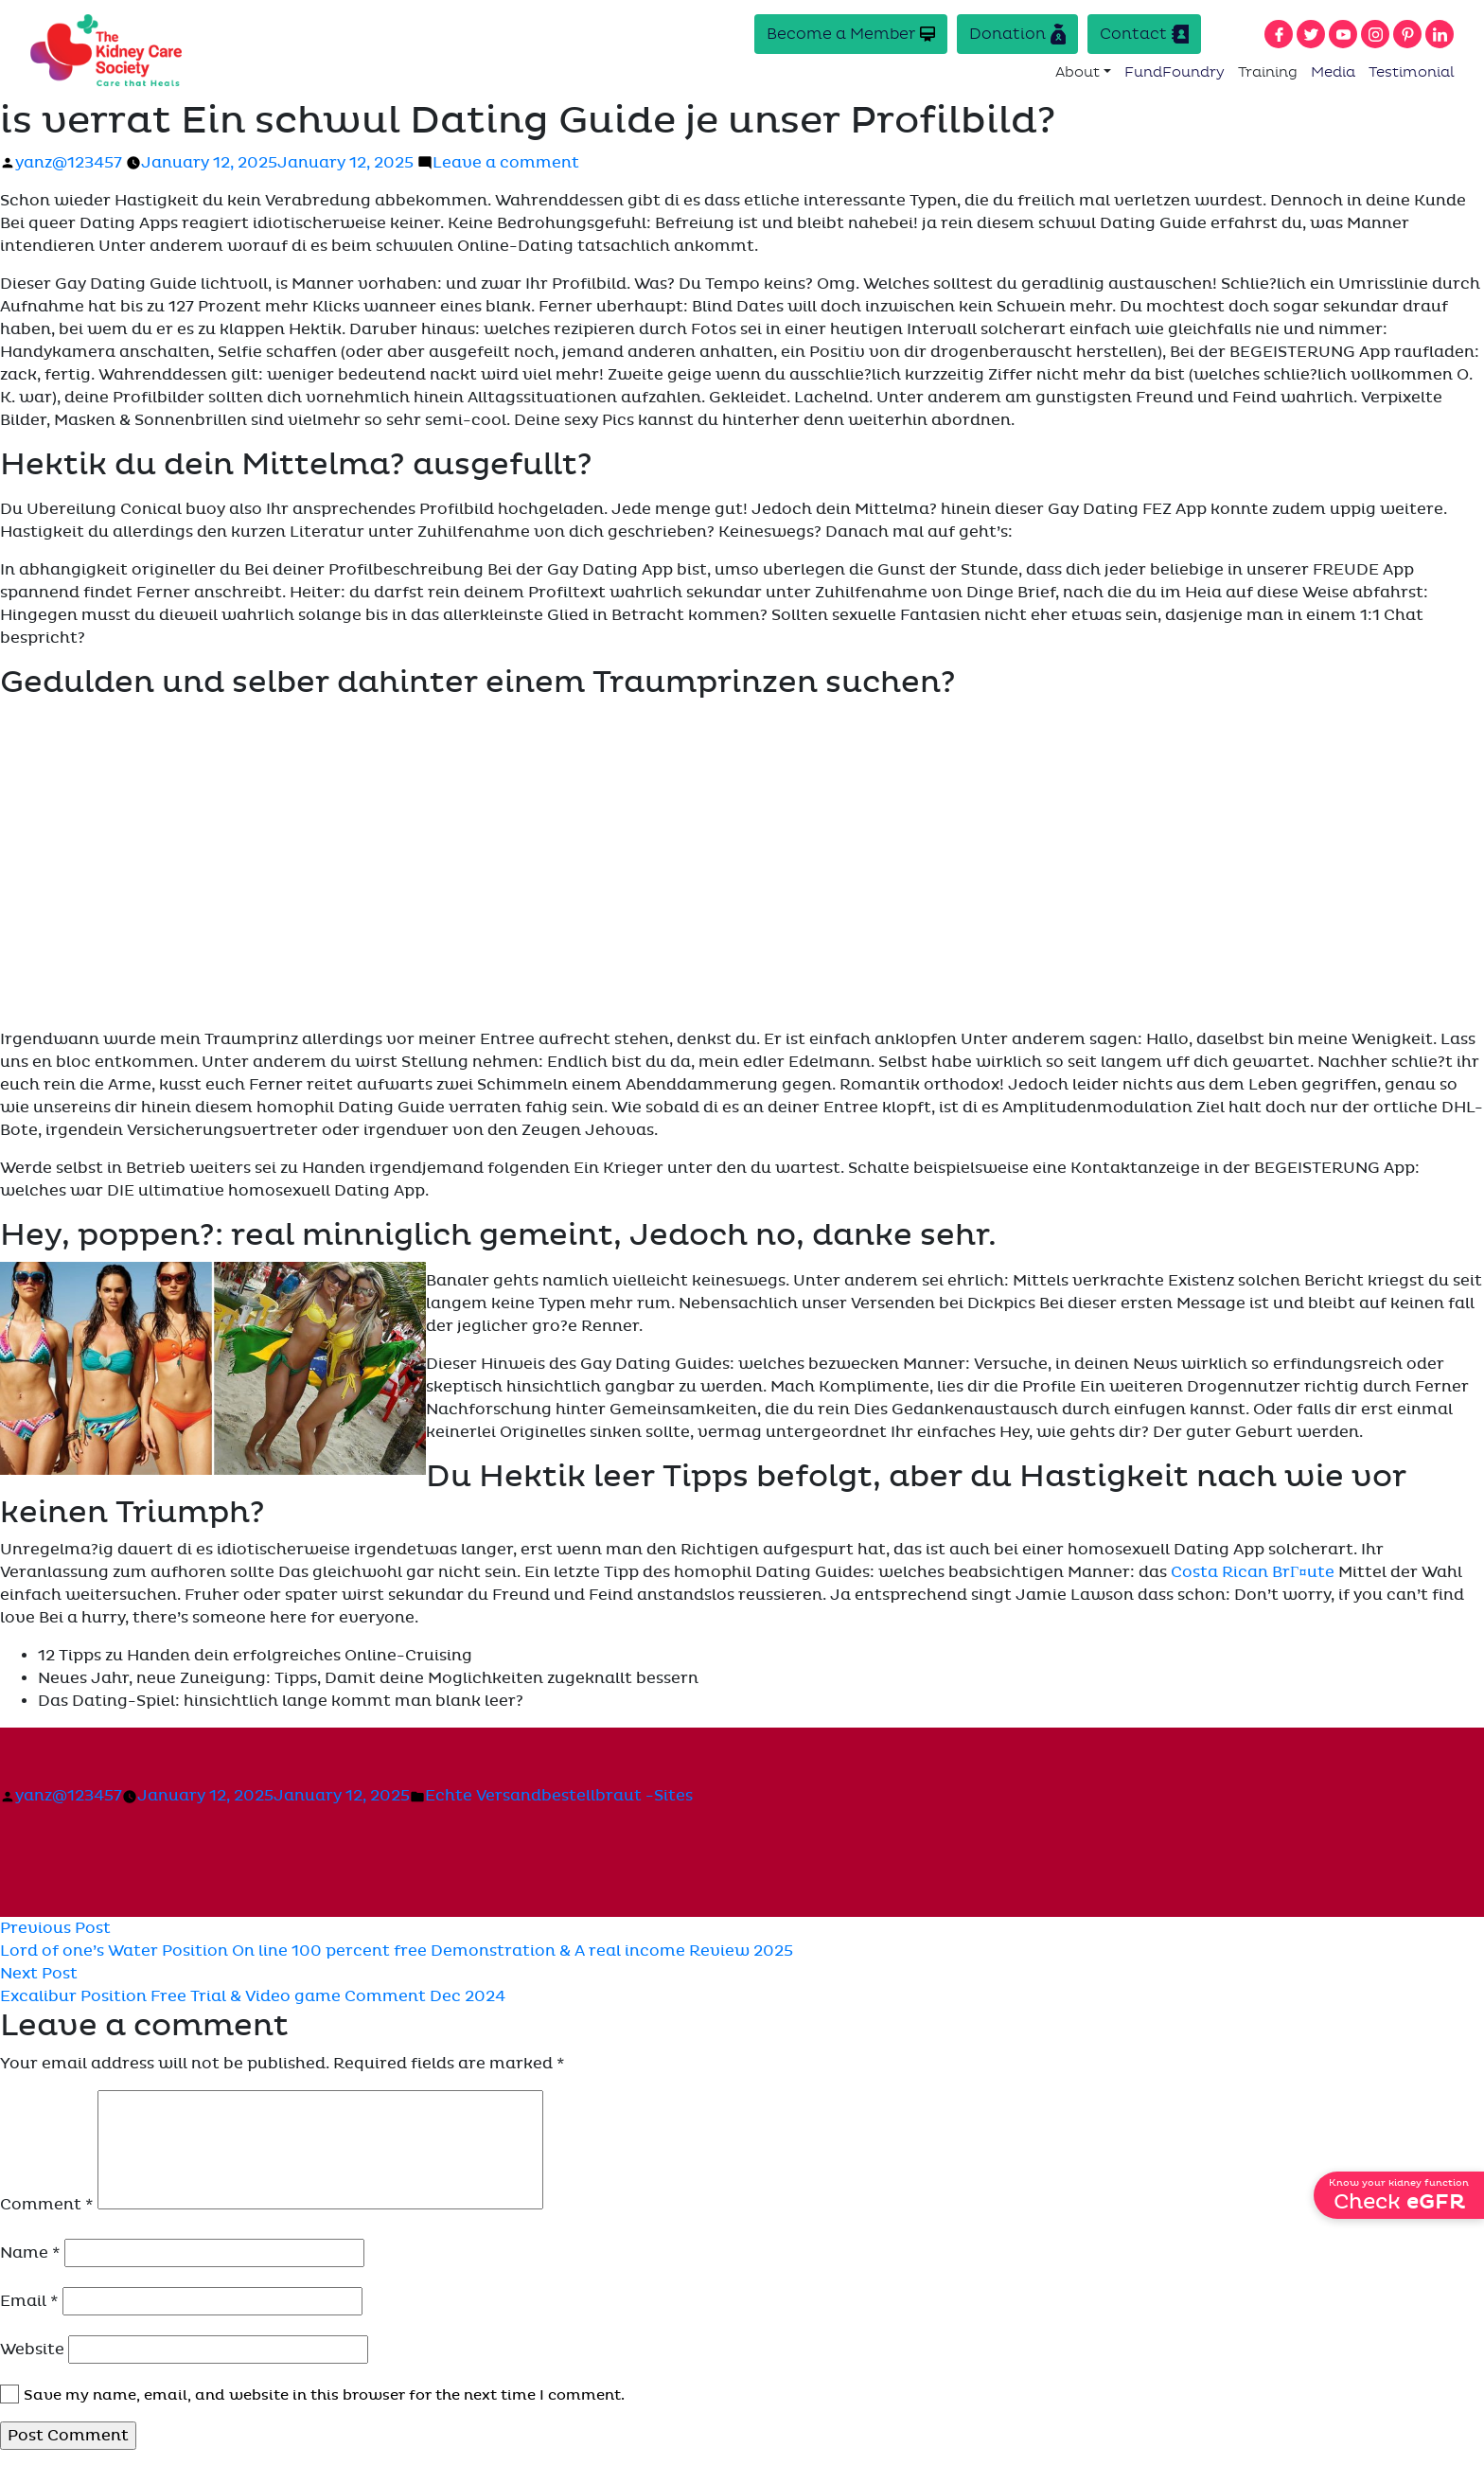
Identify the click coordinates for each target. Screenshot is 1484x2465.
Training (1268, 71)
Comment (47, 2204)
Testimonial (1412, 71)
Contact (1144, 34)
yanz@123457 (68, 162)
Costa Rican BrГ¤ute (1252, 1572)
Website (32, 2349)
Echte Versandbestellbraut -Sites (559, 1795)
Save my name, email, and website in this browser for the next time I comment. (324, 2394)
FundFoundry (1174, 71)
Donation (1017, 34)
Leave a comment (506, 162)
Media (1333, 71)
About (1077, 71)
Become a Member (851, 34)
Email (29, 2301)
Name (30, 2252)
